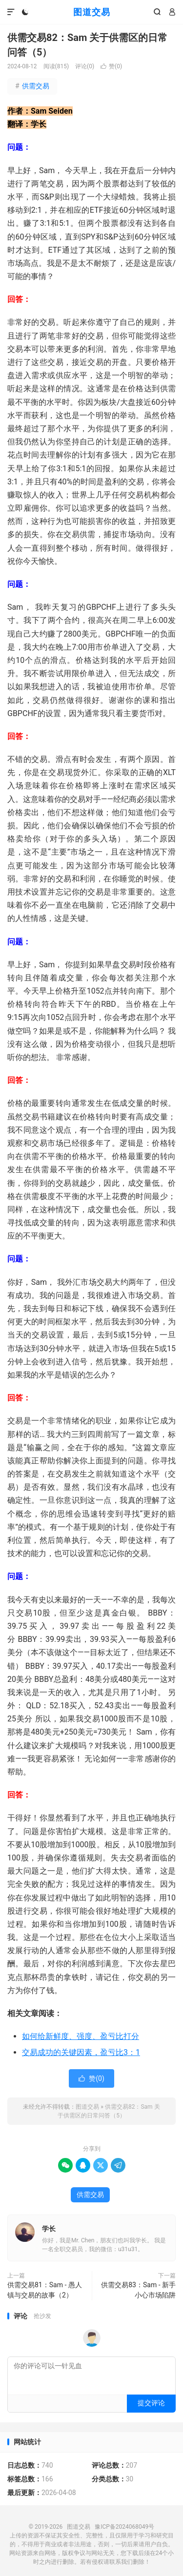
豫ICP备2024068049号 (124, 2526)
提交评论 (151, 2403)
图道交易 (91, 12)
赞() (111, 66)
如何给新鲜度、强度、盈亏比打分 (80, 2036)
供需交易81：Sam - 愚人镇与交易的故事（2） (44, 2290)
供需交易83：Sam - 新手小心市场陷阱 (138, 2290)
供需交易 (32, 86)
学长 (49, 2229)
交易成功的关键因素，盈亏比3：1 (81, 2052)
